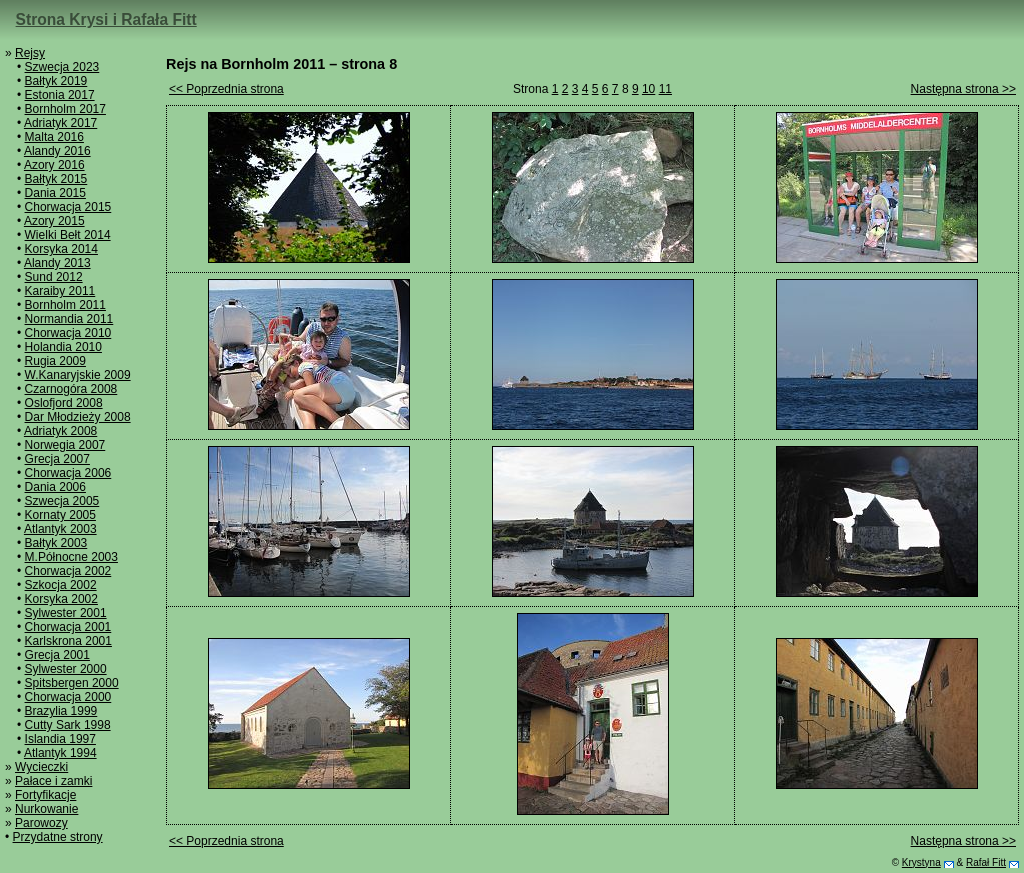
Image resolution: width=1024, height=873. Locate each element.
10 (648, 89)
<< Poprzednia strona (226, 89)
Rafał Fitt (986, 862)
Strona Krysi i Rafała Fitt (106, 19)
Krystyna (921, 862)
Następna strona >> (963, 89)
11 (665, 89)
